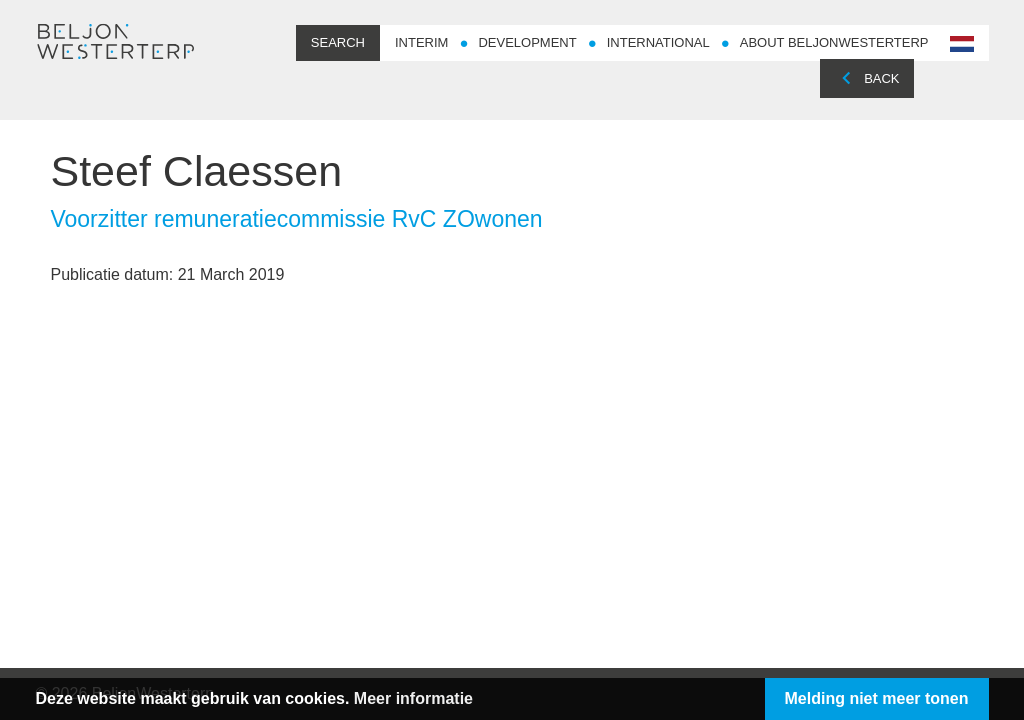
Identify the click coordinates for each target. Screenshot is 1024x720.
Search (338, 42)
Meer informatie (413, 698)
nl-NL (960, 45)
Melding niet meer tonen (877, 698)
